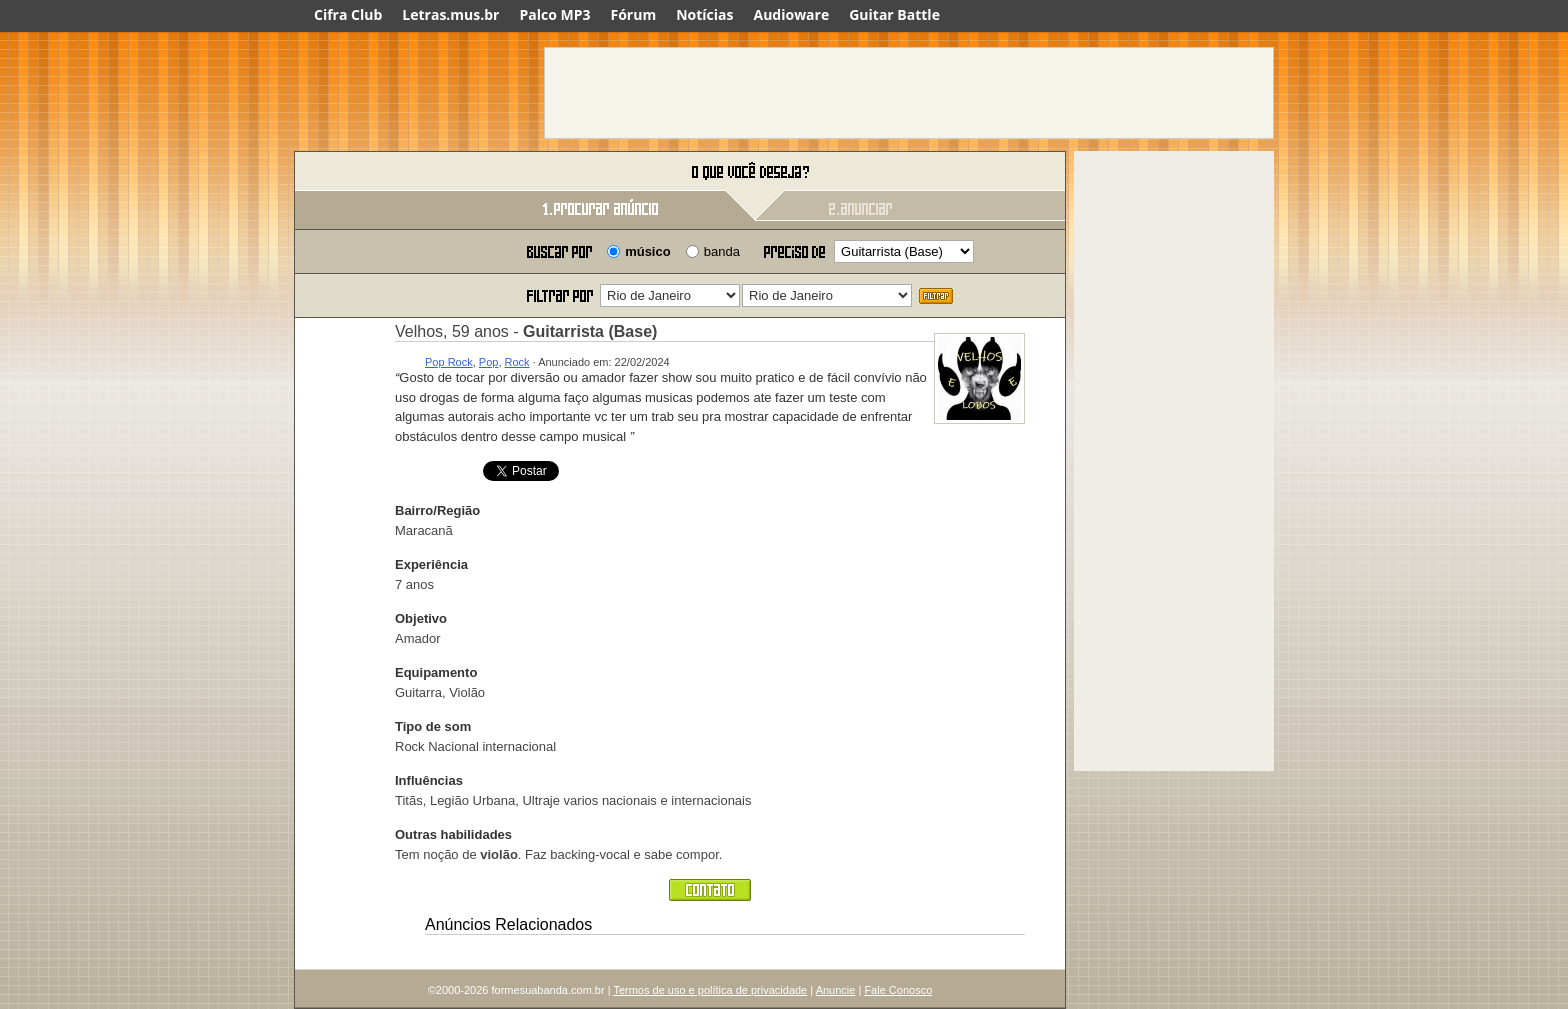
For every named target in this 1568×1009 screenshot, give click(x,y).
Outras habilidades (453, 834)
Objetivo (421, 618)
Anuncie (836, 990)
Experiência (431, 564)
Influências (429, 780)
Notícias (704, 14)
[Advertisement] (909, 93)
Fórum (634, 14)
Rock (517, 362)
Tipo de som (433, 726)
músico (648, 251)
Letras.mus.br (450, 14)
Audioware (791, 14)
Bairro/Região (437, 510)
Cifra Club (348, 14)
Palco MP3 (554, 14)
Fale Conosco (898, 990)
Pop (489, 362)
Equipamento (436, 672)
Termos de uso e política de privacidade (710, 990)
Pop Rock (449, 362)
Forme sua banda (399, 172)
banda (722, 251)
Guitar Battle (894, 14)
